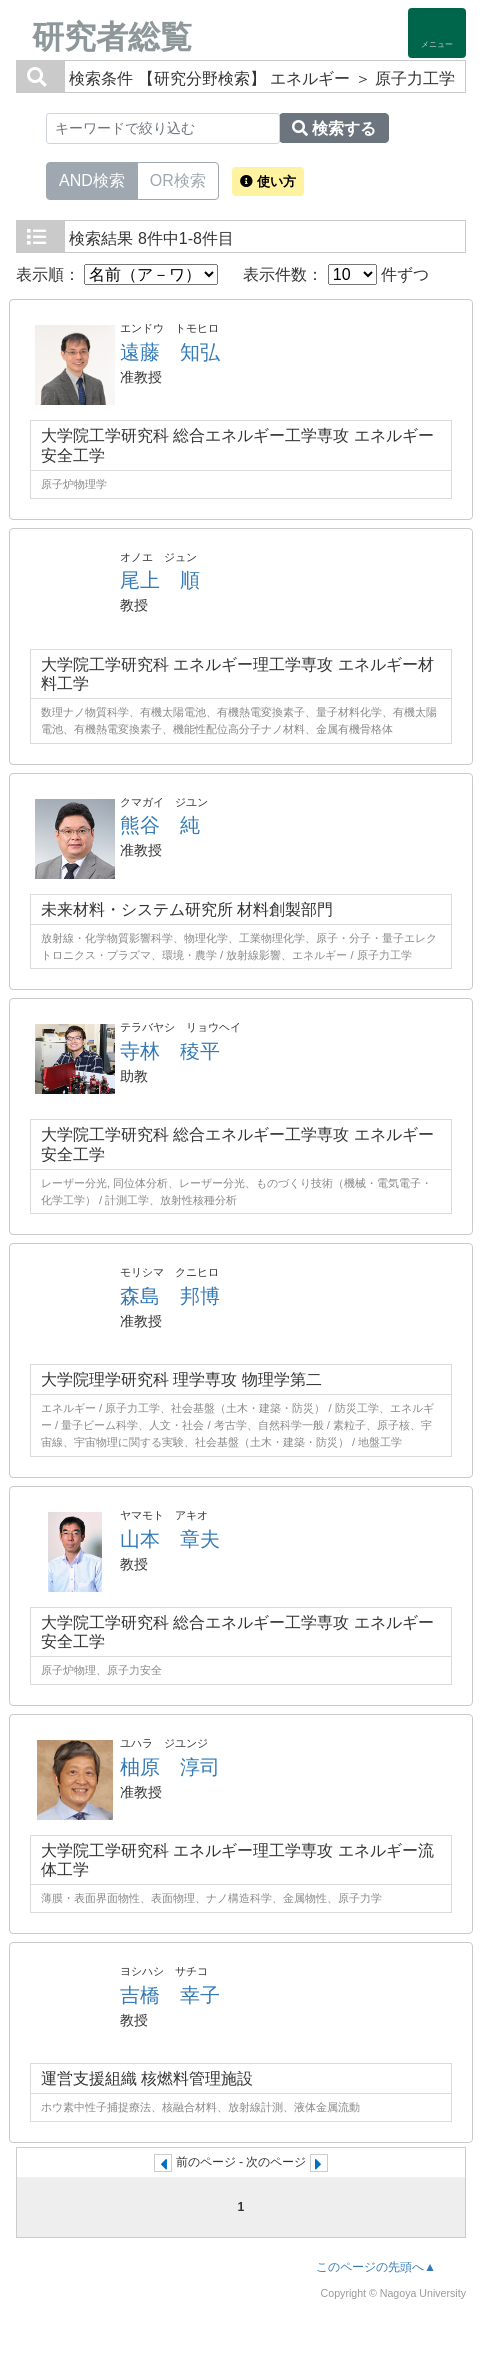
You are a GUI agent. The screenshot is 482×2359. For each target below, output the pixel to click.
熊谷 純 (160, 825)
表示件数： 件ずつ (336, 274)
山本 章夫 (170, 1539)
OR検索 (178, 179)
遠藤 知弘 (170, 352)
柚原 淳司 (170, 1767)
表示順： (117, 274)
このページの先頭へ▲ (376, 2267)
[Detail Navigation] (437, 33)
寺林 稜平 (170, 1051)
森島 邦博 (170, 1296)
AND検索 (92, 179)
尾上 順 (160, 580)
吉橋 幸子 (170, 1995)
